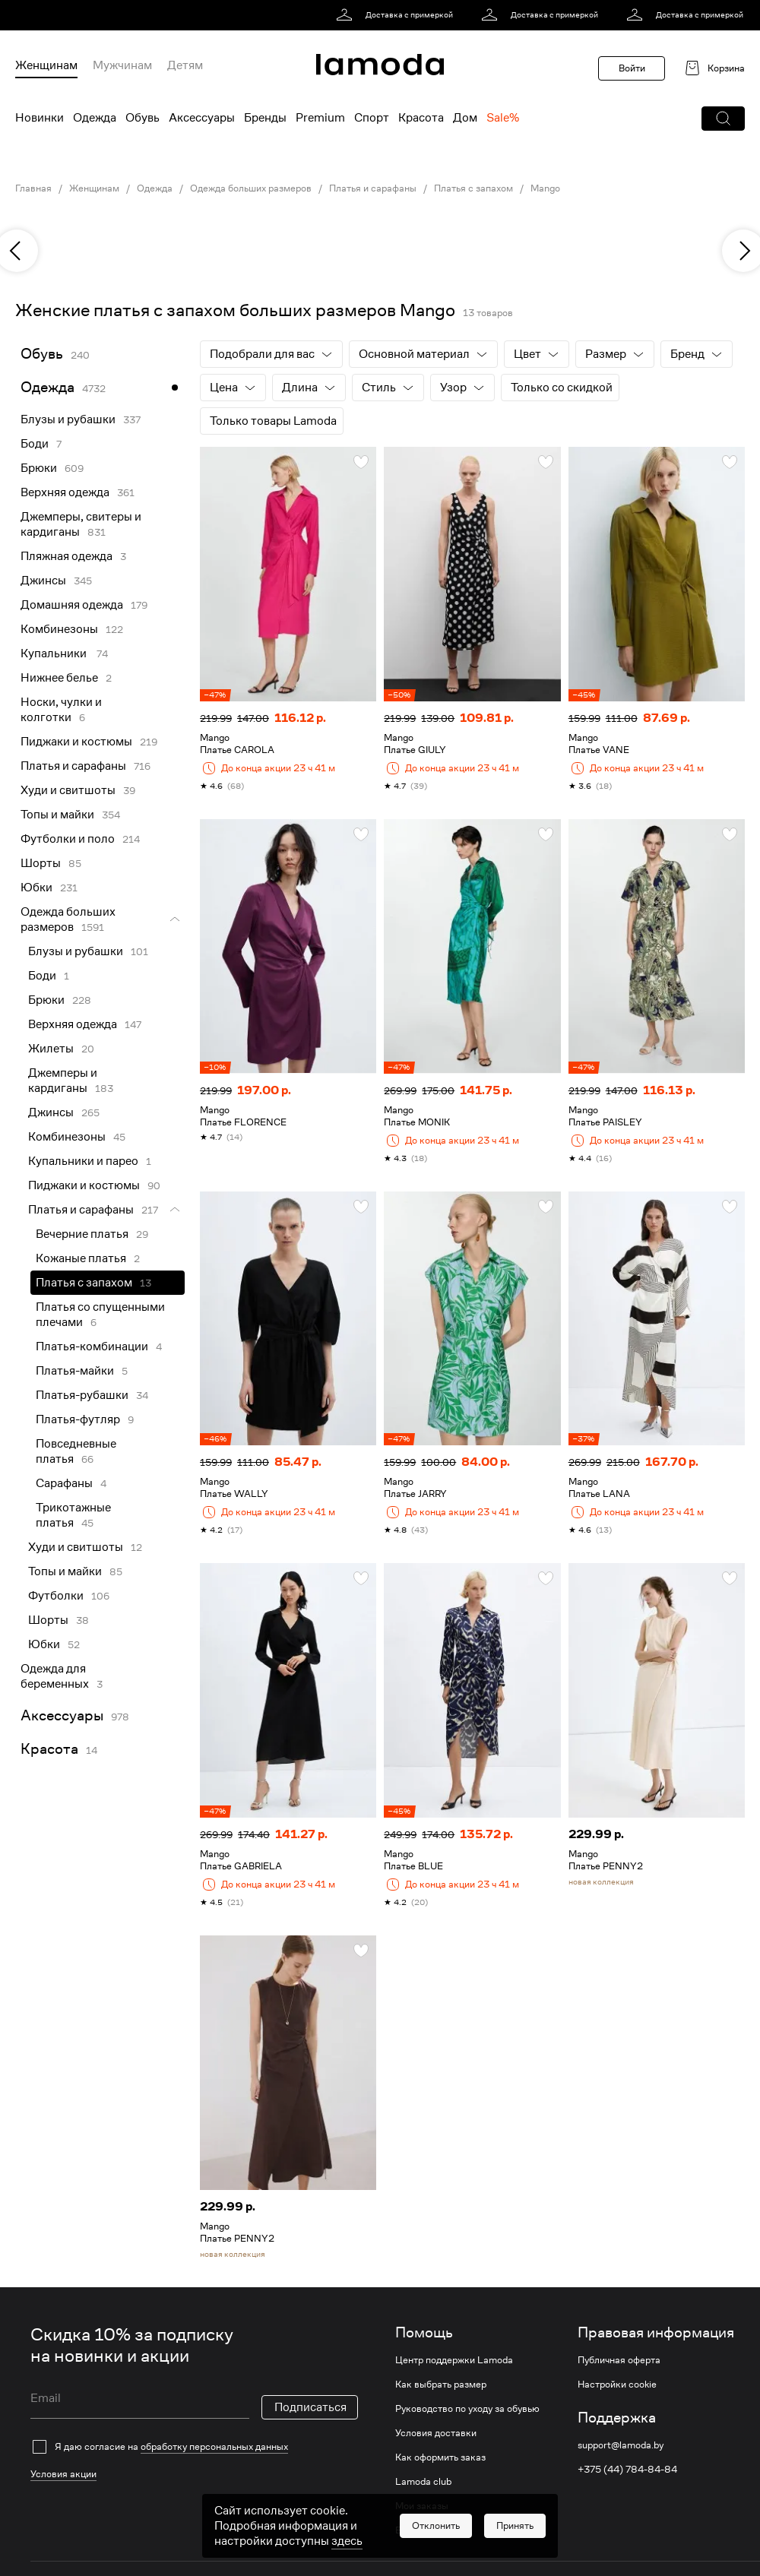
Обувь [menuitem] (142, 117)
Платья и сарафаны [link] (372, 188)
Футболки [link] (56, 1595)
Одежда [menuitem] (94, 117)
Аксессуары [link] (62, 1715)
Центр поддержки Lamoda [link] (454, 2360)
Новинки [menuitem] (39, 117)
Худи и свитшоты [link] (68, 790)
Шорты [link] (41, 863)
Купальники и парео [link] (83, 1161)
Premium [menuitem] (320, 117)
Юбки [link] (36, 887)
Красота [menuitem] (421, 117)
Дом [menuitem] (465, 117)
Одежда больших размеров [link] (251, 188)
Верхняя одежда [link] (65, 492)
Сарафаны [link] (64, 1483)
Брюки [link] (39, 468)
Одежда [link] (155, 188)
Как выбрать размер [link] (440, 2384)
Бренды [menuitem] (265, 117)
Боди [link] (35, 443)
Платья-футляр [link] (78, 1419)
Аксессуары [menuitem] (202, 117)
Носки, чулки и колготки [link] (61, 710)
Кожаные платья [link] (81, 1258)
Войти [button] (632, 68)
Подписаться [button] (310, 2386)
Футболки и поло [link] (68, 839)
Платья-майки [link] (75, 1370)
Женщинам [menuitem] (46, 65)
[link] (397, 15)
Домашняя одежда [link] (72, 604)
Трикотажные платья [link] (73, 1515)
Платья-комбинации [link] (92, 1346)
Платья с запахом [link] (473, 188)
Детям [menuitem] (185, 65)
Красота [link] (49, 1749)
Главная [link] (33, 188)
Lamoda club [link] (423, 2482)
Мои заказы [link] (421, 2506)
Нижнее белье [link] (59, 677)
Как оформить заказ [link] (440, 2457)
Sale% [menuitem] (502, 117)
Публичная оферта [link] (619, 2360)
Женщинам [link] (94, 188)
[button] (723, 118)
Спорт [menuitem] (371, 117)
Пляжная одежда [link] (66, 556)
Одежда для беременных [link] (55, 1676)
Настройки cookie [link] (617, 2384)
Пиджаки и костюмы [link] (76, 741)
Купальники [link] (55, 653)
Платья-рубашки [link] (82, 1395)
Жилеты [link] (51, 1048)
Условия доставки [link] (436, 2433)
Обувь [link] (42, 353)
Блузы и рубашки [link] (68, 419)
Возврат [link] (413, 2530)
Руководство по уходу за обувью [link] (467, 2409)
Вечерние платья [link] (82, 1234)
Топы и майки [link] (57, 814)
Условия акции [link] (63, 2422)
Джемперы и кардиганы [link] (62, 1080)
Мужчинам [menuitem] (122, 65)
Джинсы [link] (43, 580)
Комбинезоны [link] (59, 629)
